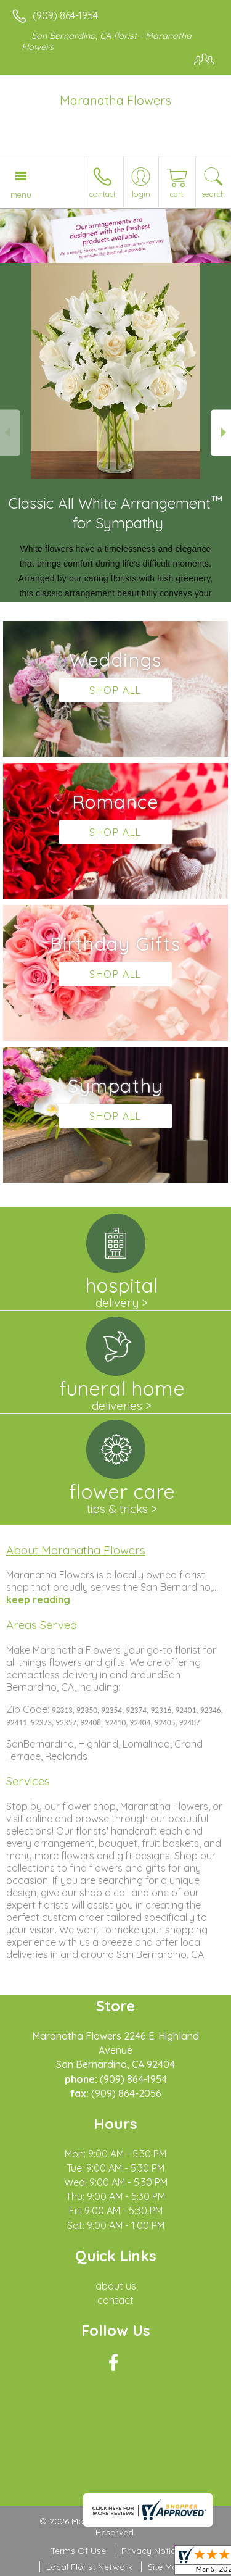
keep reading (38, 1599)
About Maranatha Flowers (75, 1550)
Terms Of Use (78, 2550)
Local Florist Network (89, 2566)
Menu (20, 194)
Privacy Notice (150, 2550)
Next (221, 432)
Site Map (165, 2566)
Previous (10, 432)
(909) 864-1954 (65, 15)
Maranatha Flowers (115, 100)
